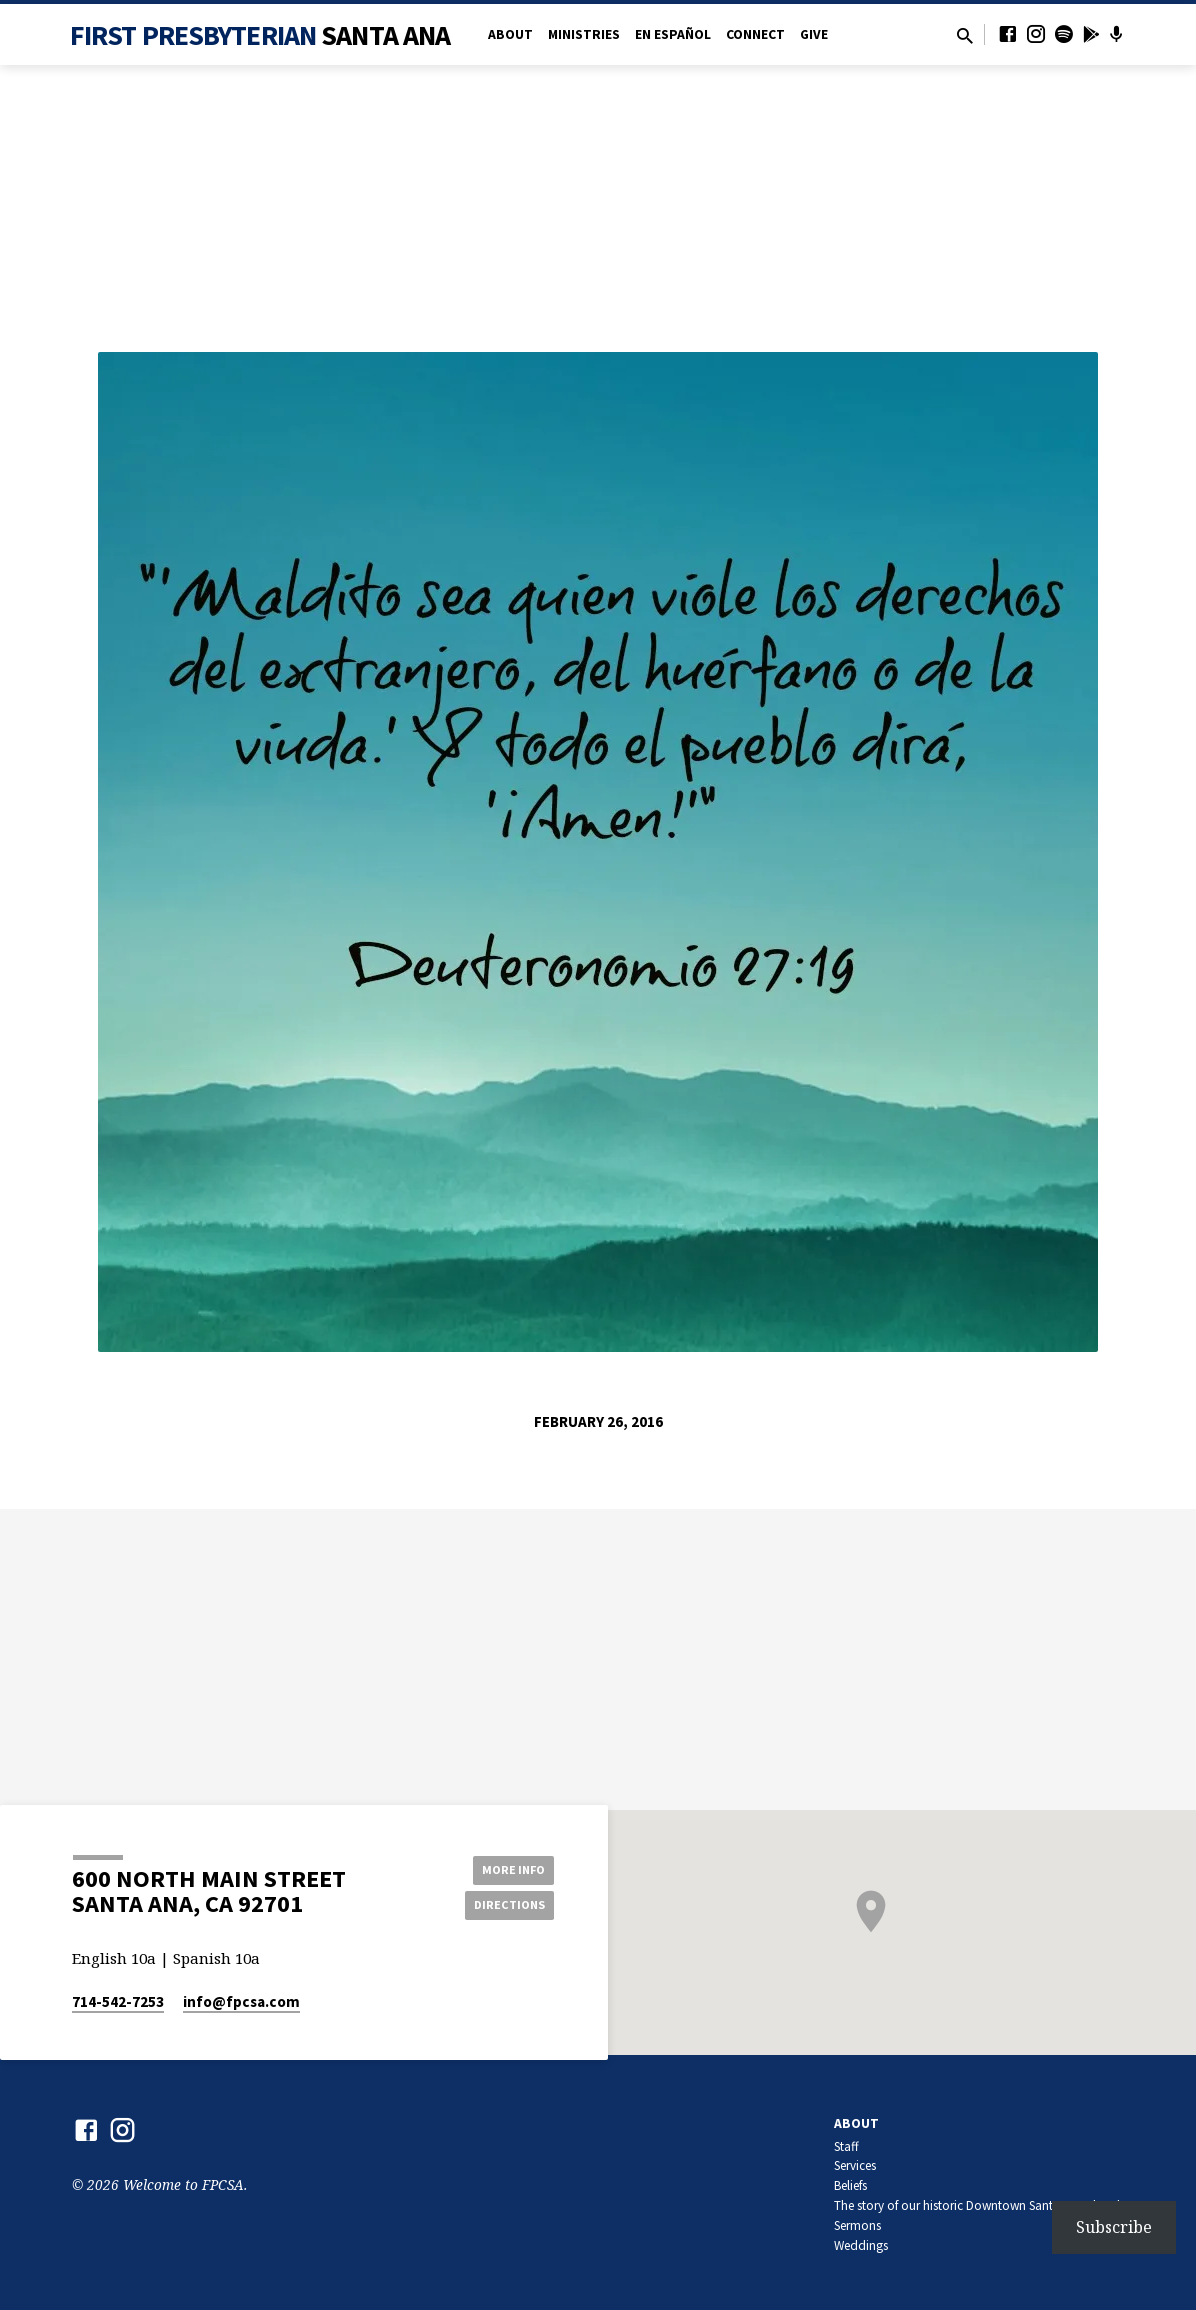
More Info (503, 1867)
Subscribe (1114, 2227)
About (510, 34)
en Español (673, 34)
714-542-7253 (118, 2001)
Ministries (584, 34)
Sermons (857, 2225)
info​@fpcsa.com (241, 2001)
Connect (755, 34)
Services (855, 2165)
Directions (504, 1906)
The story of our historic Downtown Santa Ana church (979, 2205)
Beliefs (850, 2185)
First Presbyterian (260, 35)
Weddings (861, 2245)
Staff (846, 2146)
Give (814, 34)
